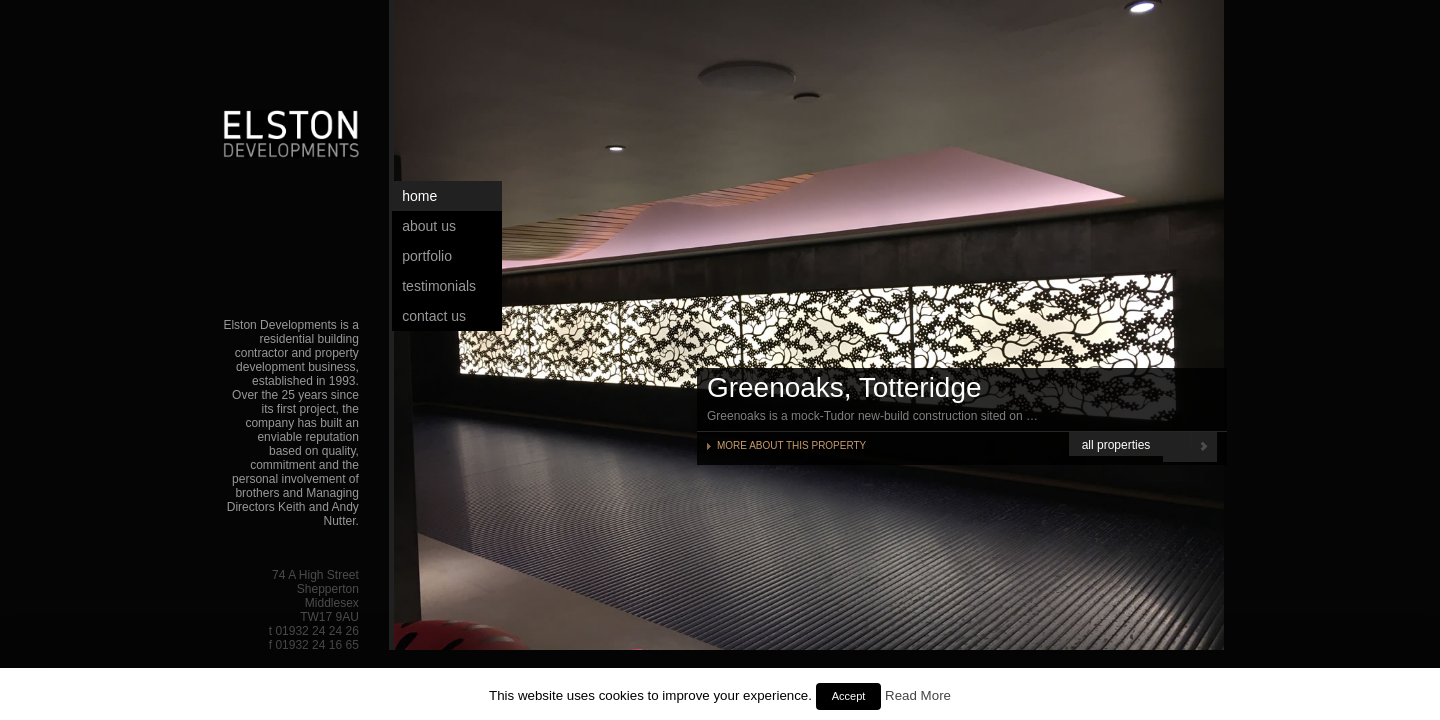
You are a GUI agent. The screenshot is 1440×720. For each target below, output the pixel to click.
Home (419, 196)
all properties (1116, 445)
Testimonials (439, 286)
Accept (849, 696)
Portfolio (427, 256)
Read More (918, 695)
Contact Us (434, 316)
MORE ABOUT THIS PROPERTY (791, 445)
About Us (429, 226)
